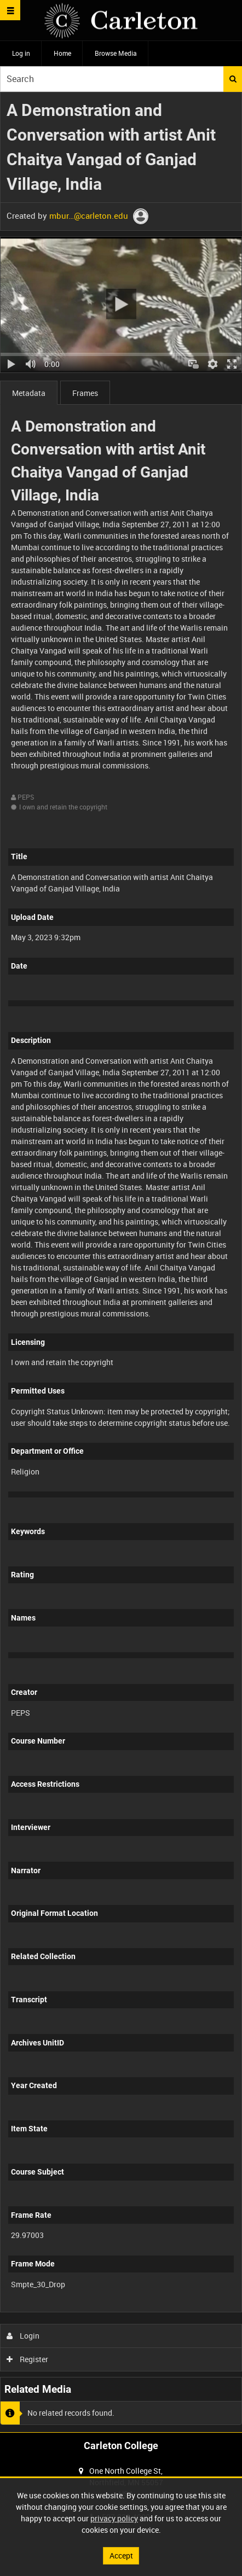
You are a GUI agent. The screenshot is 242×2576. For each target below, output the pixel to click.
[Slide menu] (10, 10)
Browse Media (116, 53)
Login (23, 2335)
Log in (21, 53)
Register (28, 2359)
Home (62, 53)
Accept (121, 2555)
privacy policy (114, 2518)
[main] (121, 1262)
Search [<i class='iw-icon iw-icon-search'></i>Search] (233, 79)
